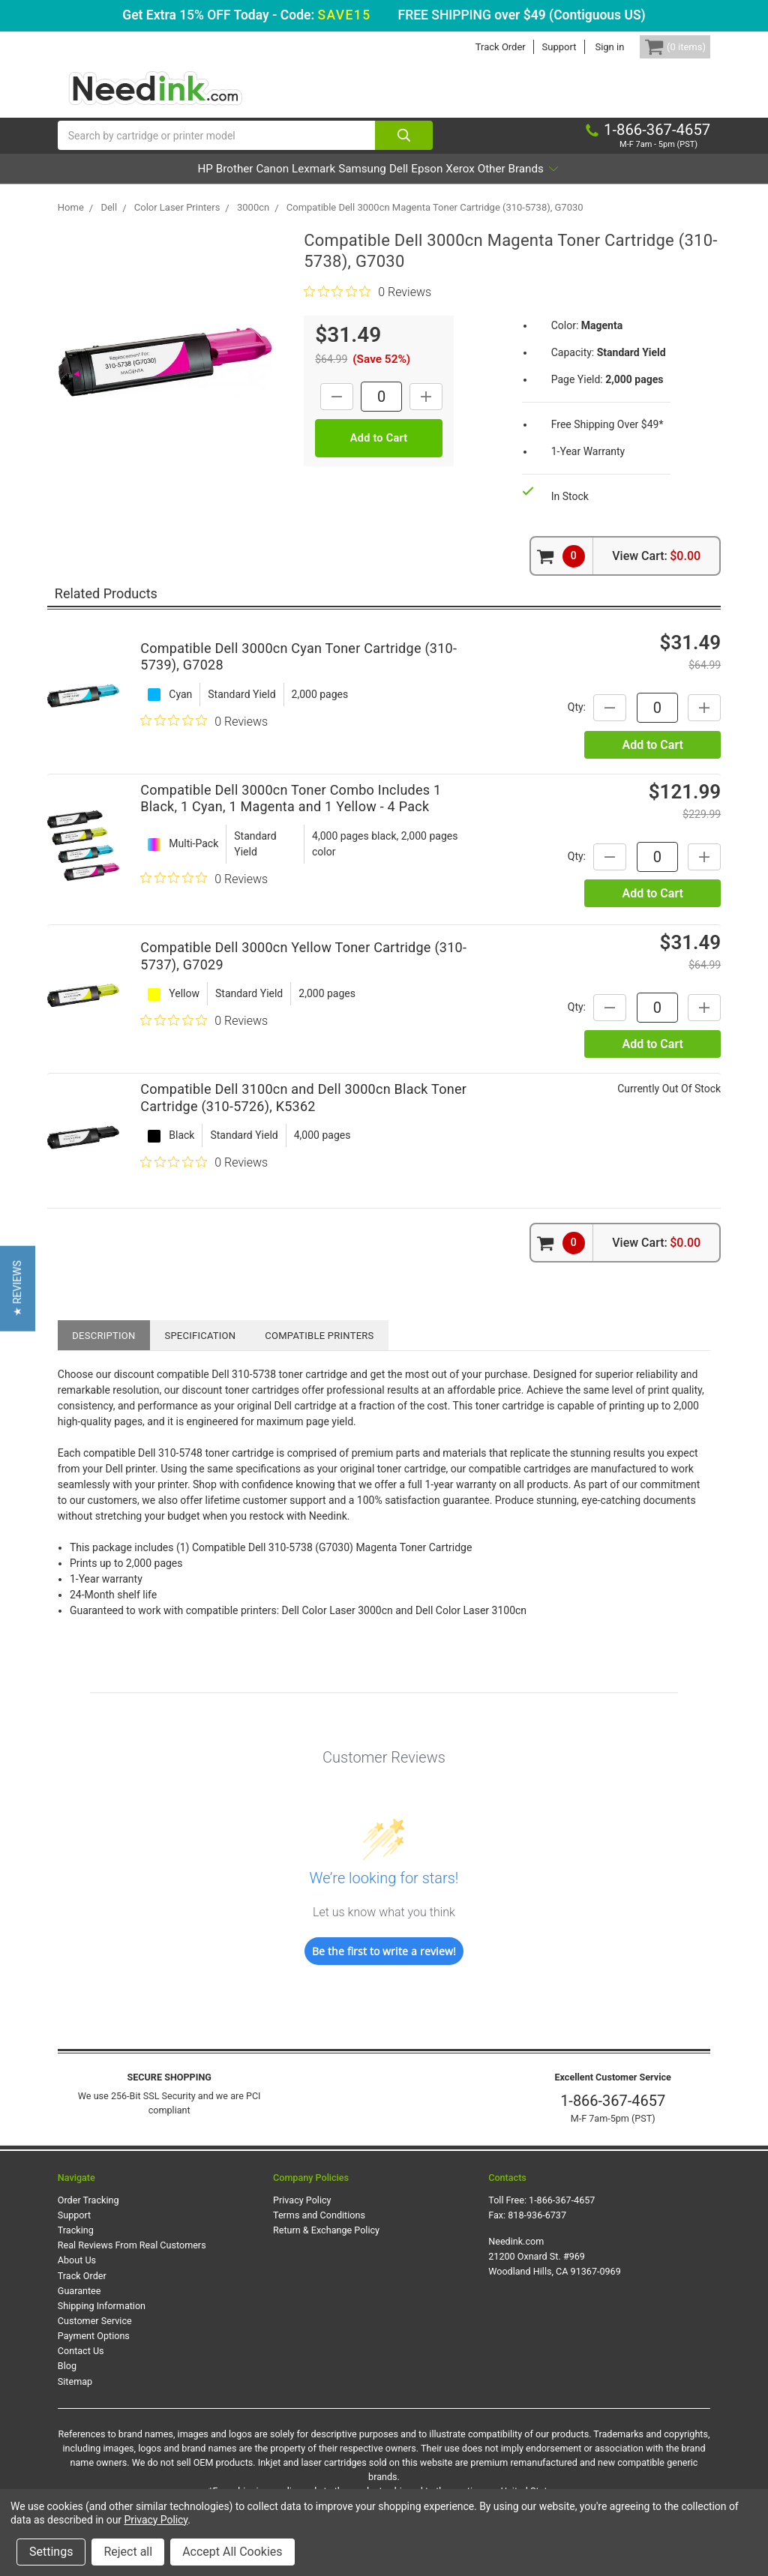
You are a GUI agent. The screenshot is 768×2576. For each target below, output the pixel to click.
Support (536, 47)
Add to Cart (652, 760)
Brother (169, 184)
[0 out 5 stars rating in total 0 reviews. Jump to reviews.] (367, 307)
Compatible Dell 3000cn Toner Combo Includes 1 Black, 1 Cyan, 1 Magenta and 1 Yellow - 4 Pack (290, 814)
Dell (419, 184)
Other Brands (601, 184)
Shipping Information (102, 2321)
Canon (229, 184)
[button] (17, 1288)
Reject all (128, 2552)
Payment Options (94, 2351)
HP (120, 184)
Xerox (521, 184)
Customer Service (95, 2336)
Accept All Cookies (232, 2552)
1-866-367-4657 (612, 2116)
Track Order (477, 47)
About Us (77, 2275)
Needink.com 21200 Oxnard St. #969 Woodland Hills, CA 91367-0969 (554, 2272)
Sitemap (75, 2396)
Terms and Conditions (319, 2230)
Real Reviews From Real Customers (132, 2260)
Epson (467, 184)
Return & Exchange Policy (326, 2245)
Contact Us (81, 2366)
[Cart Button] (663, 46)
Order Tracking (88, 2215)
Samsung (361, 184)
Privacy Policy (302, 2215)
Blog (67, 2381)
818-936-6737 (537, 2230)
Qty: (560, 723)
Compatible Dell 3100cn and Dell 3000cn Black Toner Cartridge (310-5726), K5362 (303, 1113)
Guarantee (79, 2305)
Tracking (76, 2245)
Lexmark (291, 184)
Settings (51, 2552)
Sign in (587, 47)
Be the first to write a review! (384, 1967)
